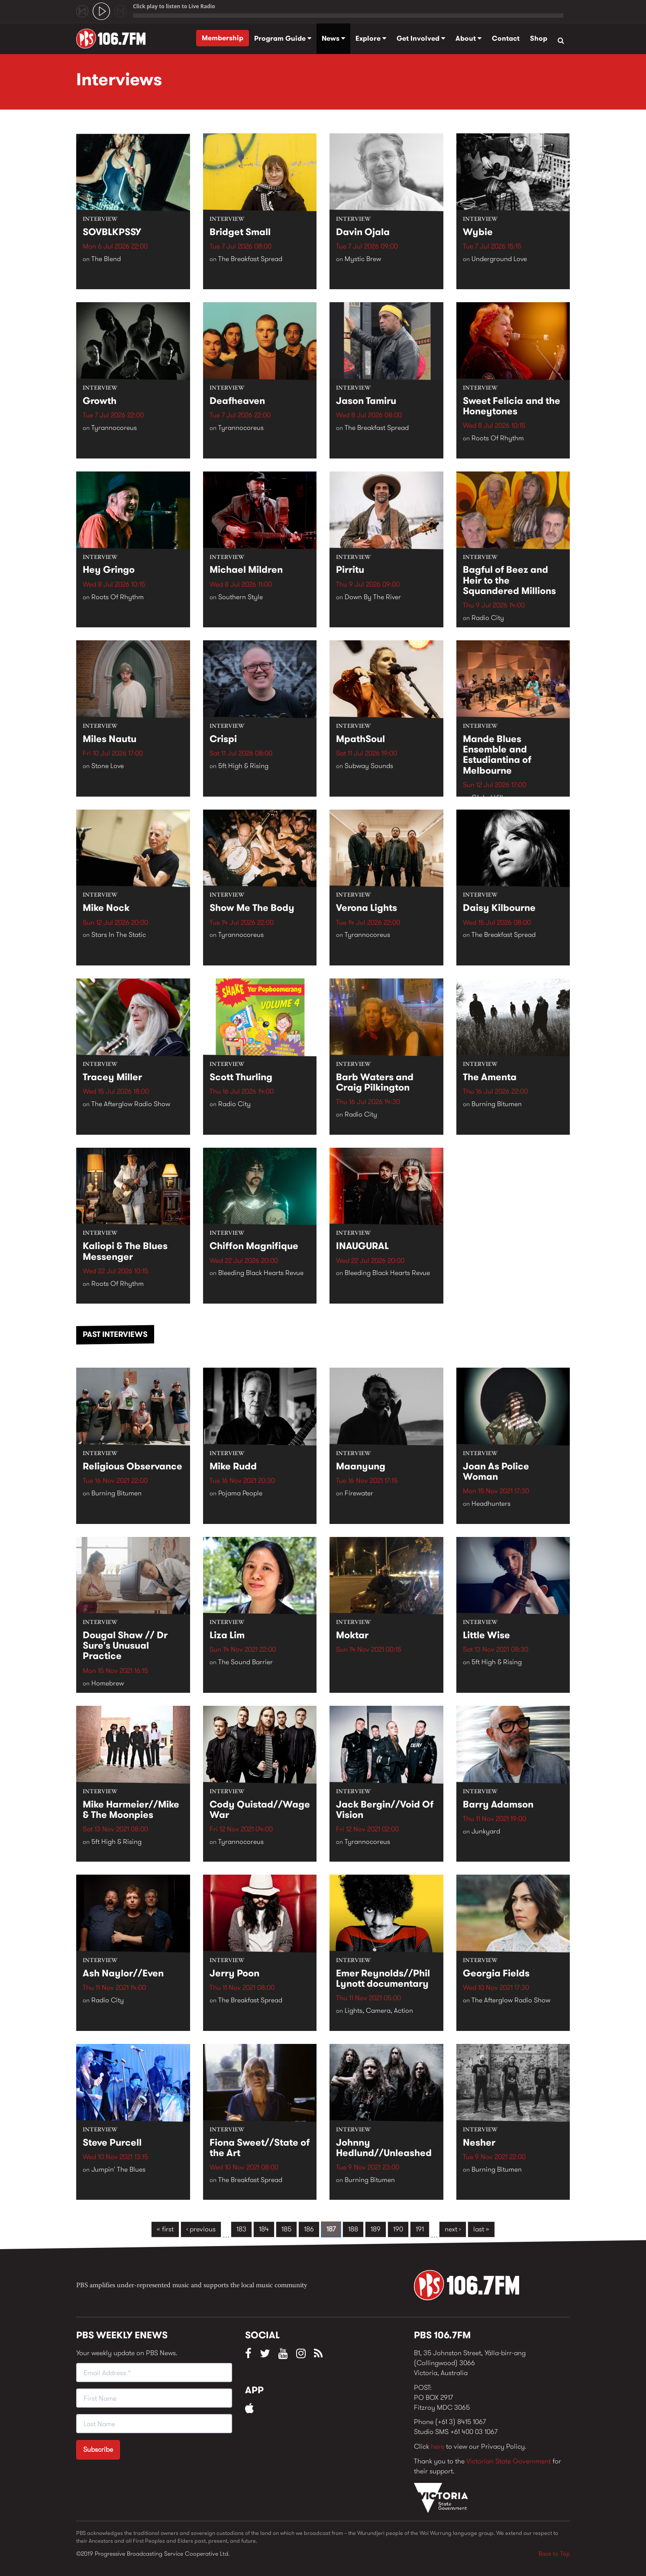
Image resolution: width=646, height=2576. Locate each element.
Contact (506, 38)
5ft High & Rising (243, 766)
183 (241, 2229)
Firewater (359, 1493)
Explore (370, 38)
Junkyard (486, 1832)
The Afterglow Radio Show (130, 1104)
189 (376, 2229)
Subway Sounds (369, 766)
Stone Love (107, 766)
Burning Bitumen (497, 1104)
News (333, 38)
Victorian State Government (508, 2461)
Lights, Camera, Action (379, 2011)
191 (420, 2229)
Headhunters (491, 1504)
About (468, 38)
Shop (538, 38)
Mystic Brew (363, 259)
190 (398, 2229)
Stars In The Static (118, 935)
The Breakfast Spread (250, 259)
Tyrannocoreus (114, 428)
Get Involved (421, 38)
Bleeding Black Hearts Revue (261, 1273)
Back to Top (554, 2553)
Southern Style (240, 597)
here (437, 2446)
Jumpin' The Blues (118, 2169)
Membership (222, 38)
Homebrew (107, 1683)
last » (481, 2229)
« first (165, 2229)
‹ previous (201, 2229)
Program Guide (282, 38)
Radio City (488, 618)
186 (309, 2229)
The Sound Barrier (245, 1662)
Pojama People (240, 1493)
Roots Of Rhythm (498, 438)
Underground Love (499, 259)
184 (264, 2229)
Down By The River (373, 597)
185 (286, 2229)
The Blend (106, 259)
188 (353, 2229)
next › (453, 2229)
